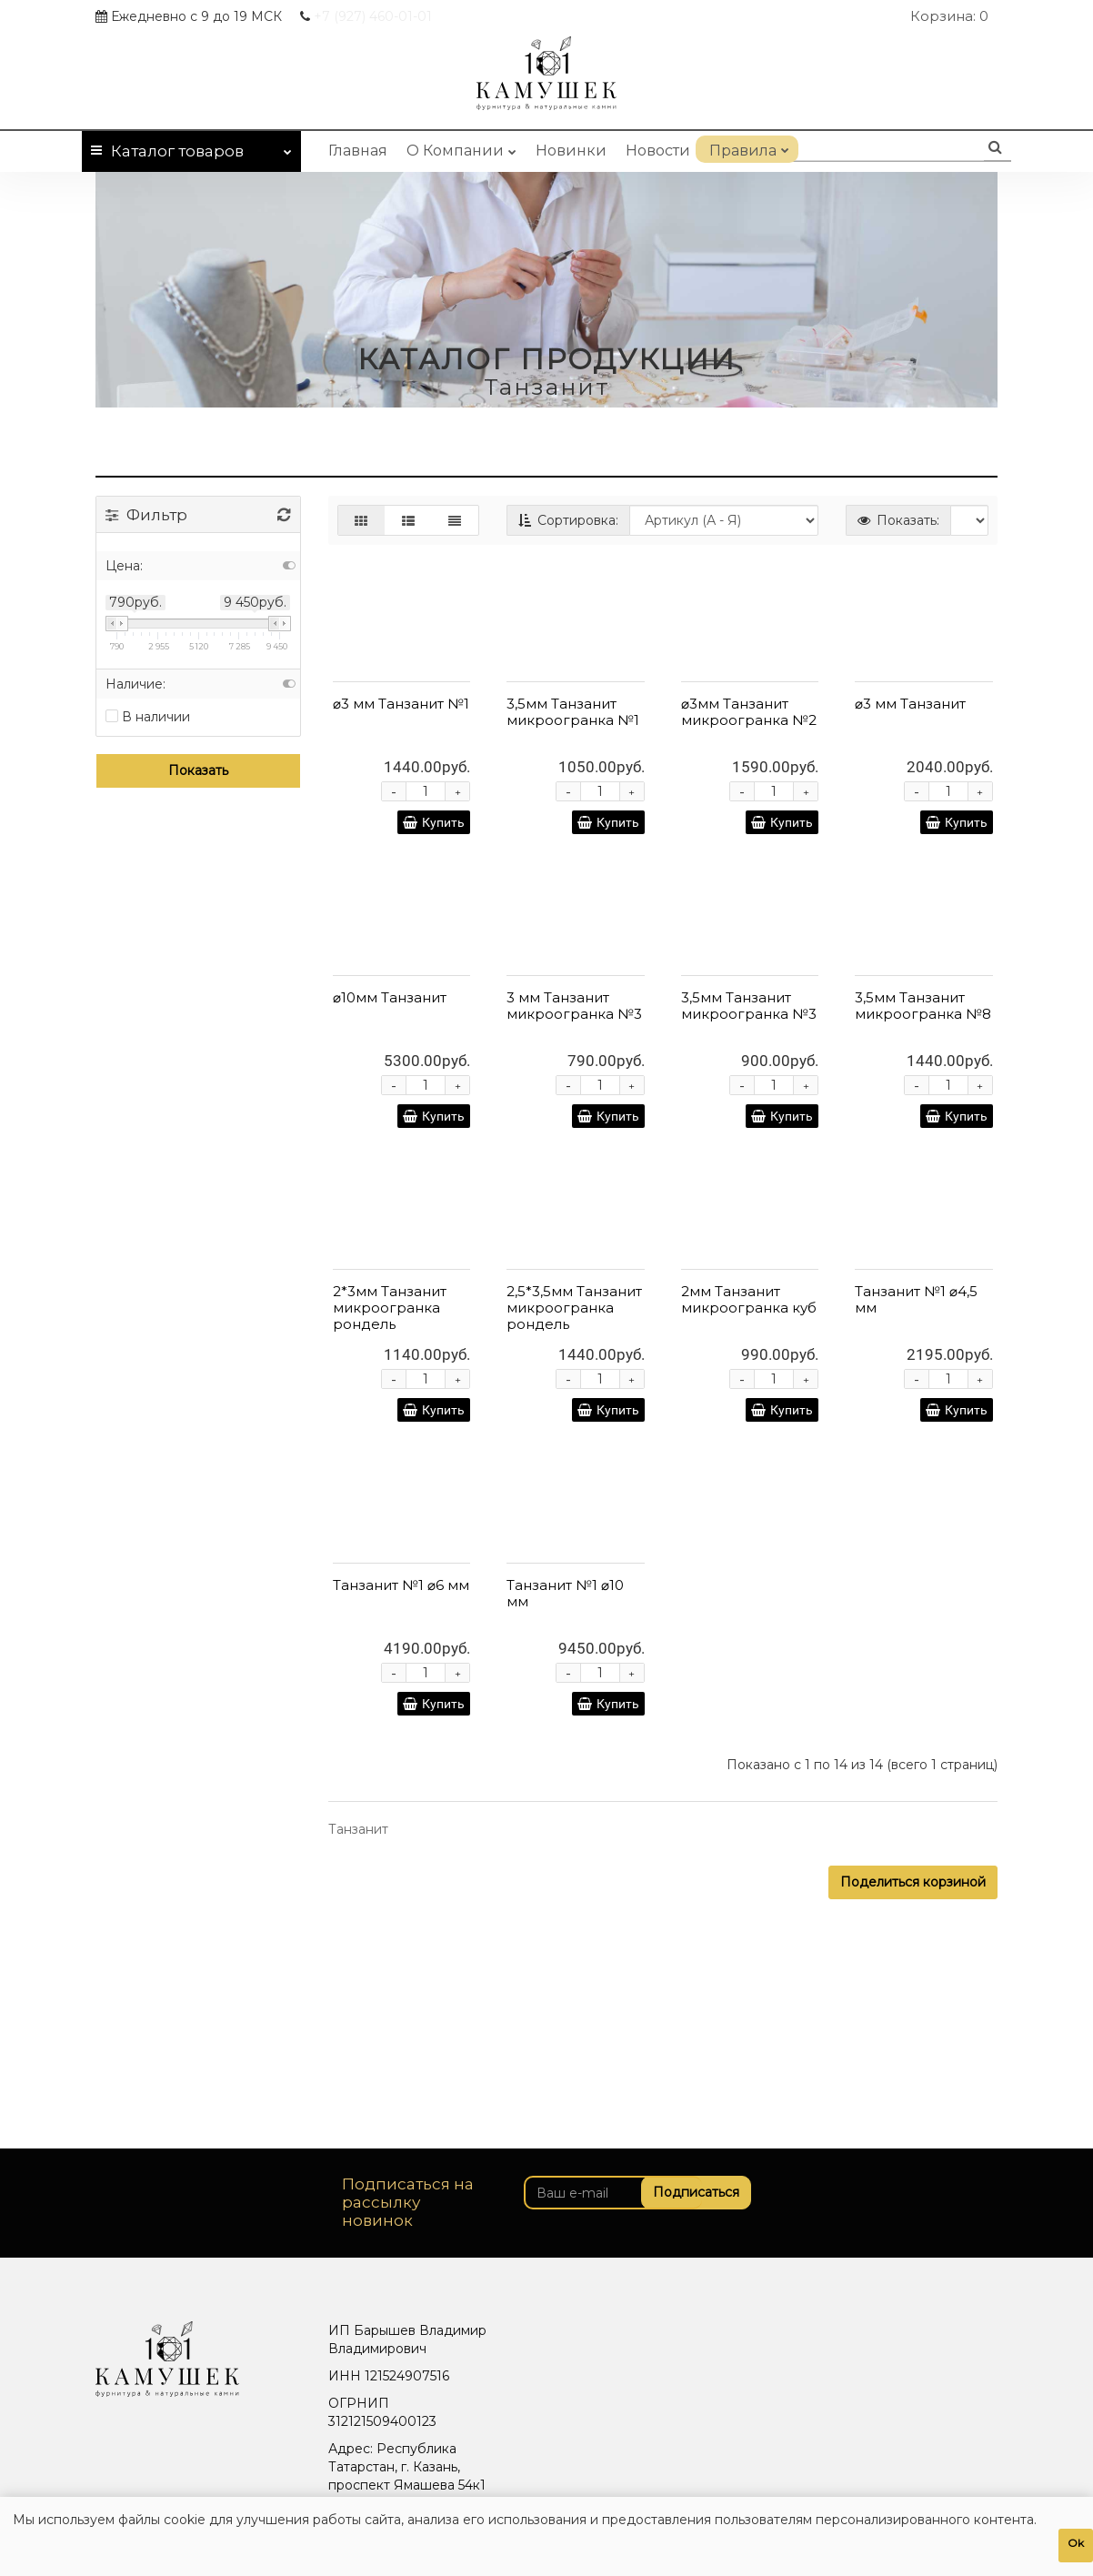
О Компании (461, 147)
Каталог (191, 148)
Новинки (571, 150)
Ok (1076, 2543)
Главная (357, 150)
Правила (747, 147)
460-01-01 (373, 16)
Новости (658, 150)
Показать (198, 770)
